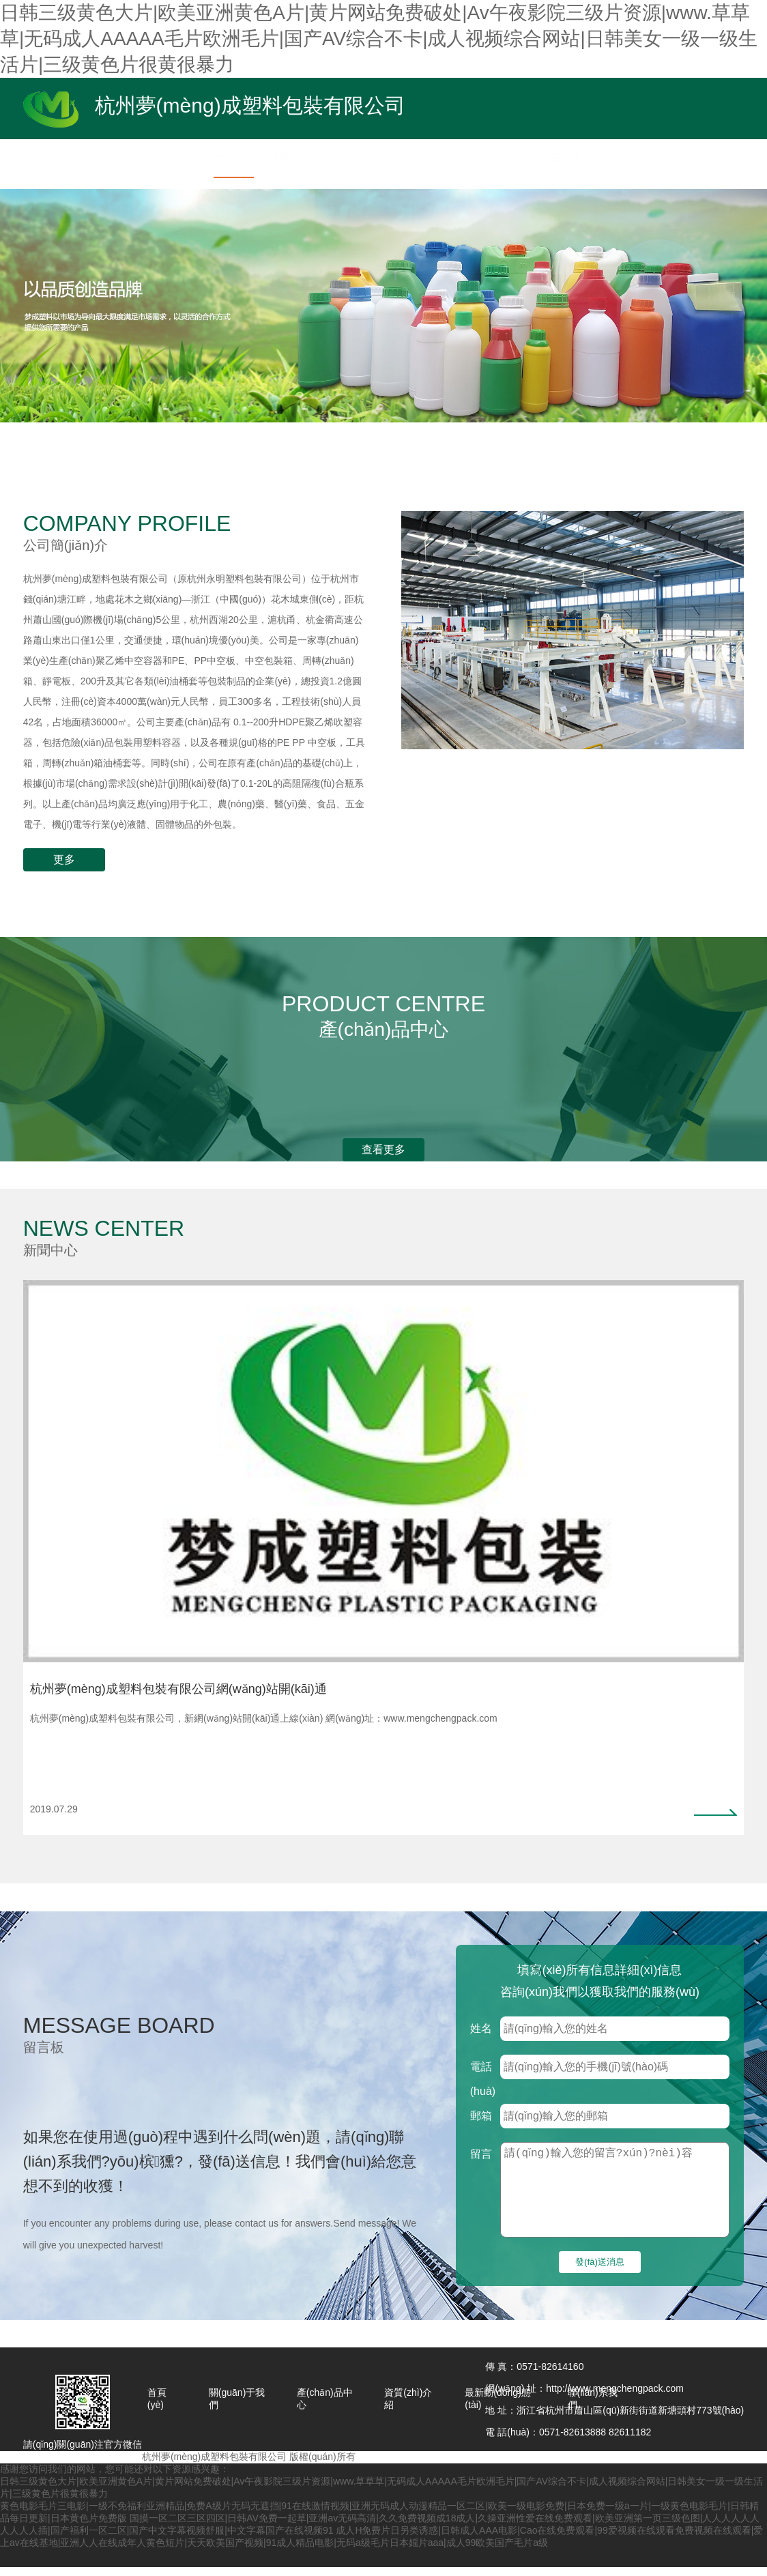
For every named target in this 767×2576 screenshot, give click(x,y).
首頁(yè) (157, 2407)
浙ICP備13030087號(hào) (412, 2465)
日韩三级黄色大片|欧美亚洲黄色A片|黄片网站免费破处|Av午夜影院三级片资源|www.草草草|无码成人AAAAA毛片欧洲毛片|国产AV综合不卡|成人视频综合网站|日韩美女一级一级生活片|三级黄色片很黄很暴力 (378, 38)
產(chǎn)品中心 (325, 2407)
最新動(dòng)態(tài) (497, 2407)
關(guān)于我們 (237, 2407)
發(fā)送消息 (599, 2271)
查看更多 (383, 1149)
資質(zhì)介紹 (408, 2407)
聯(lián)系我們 (593, 2407)
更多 (64, 859)
